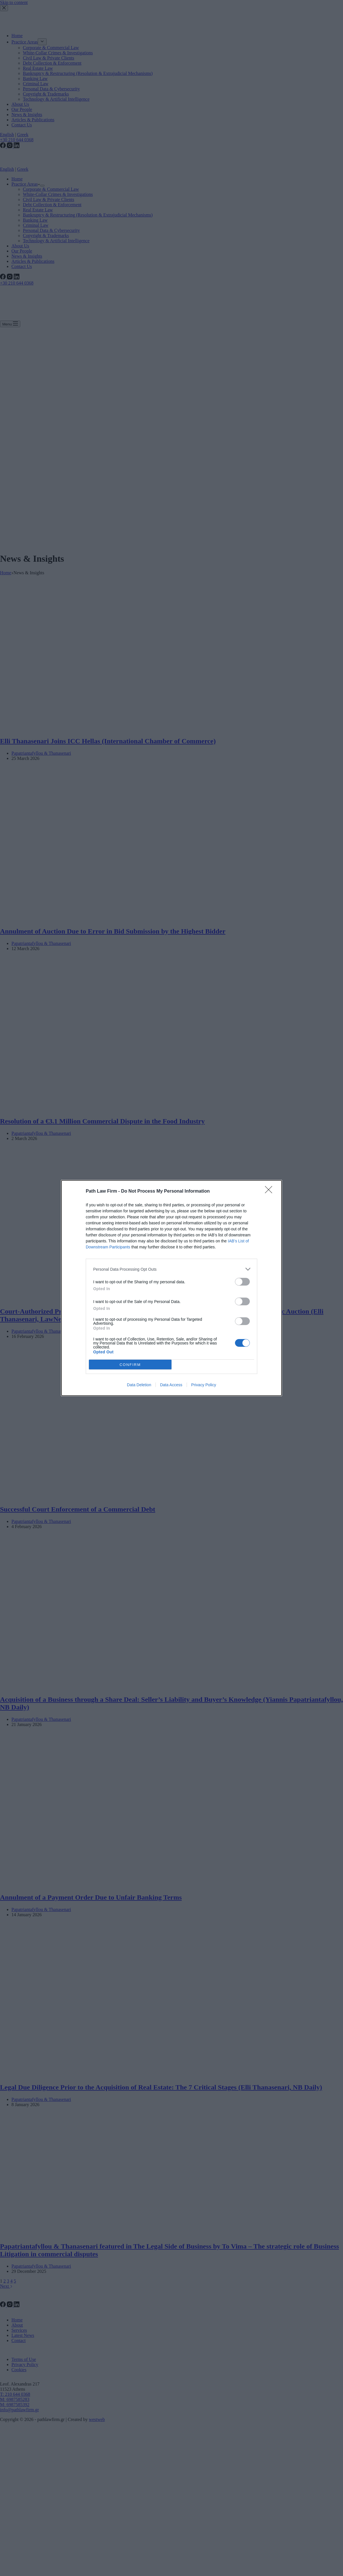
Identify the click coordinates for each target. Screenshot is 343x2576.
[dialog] (171, 1288)
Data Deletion (139, 1385)
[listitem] (171, 1269)
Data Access (171, 1385)
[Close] (270, 1191)
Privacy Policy (203, 1385)
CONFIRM (130, 1364)
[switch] (242, 1282)
